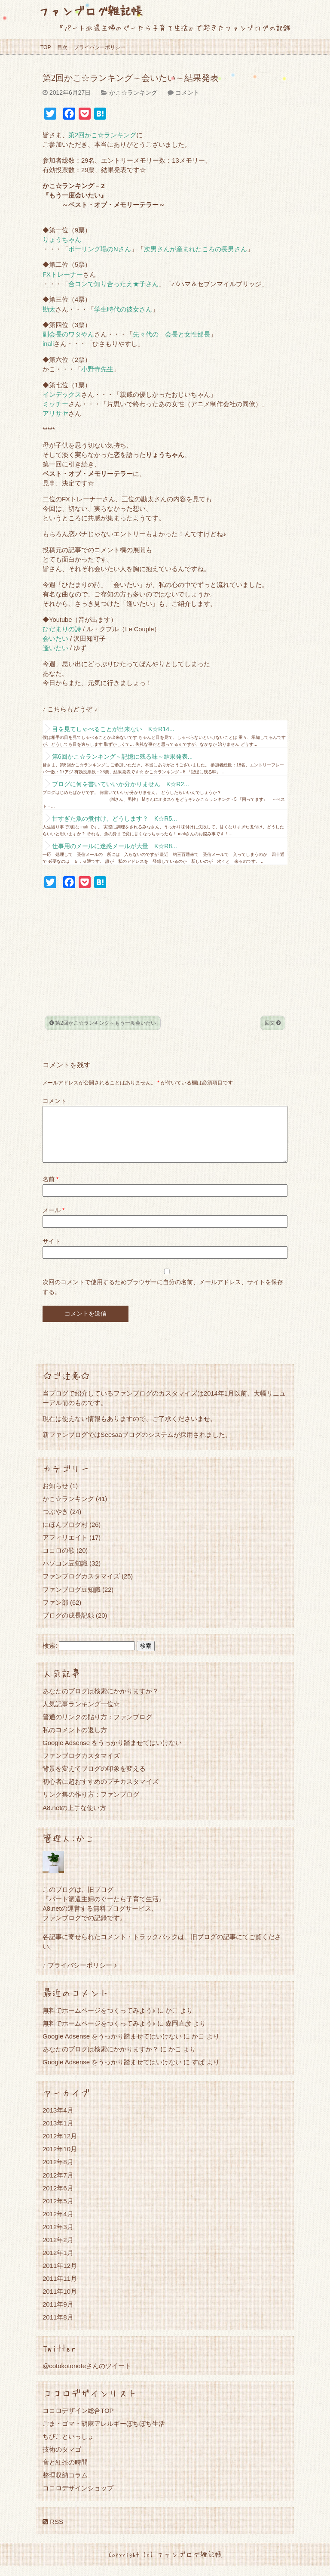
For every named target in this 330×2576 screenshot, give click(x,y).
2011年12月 (60, 2275)
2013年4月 (58, 2120)
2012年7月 (58, 2185)
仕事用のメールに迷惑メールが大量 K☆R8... (114, 846)
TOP (45, 47)
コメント (187, 92)
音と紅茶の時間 (65, 2472)
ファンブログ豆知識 (72, 1599)
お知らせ (55, 1496)
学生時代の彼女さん (123, 309)
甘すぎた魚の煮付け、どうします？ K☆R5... (114, 818)
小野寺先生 (97, 369)
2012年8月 (58, 2172)
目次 (62, 47)
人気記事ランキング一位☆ (81, 1714)
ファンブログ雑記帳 (90, 10)
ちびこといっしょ (68, 2446)
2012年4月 (58, 2224)
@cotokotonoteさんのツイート (87, 2376)
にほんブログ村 (65, 1534)
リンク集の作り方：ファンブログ (91, 1804)
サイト (52, 1251)
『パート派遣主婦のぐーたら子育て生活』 (104, 1909)
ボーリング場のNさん (99, 249)
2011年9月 (58, 2314)
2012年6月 (58, 2198)
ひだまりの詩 (62, 629)
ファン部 (55, 1612)
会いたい (55, 638)
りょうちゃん (62, 239)
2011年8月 (58, 2327)
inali (48, 343)
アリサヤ (55, 413)
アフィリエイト (65, 1547)
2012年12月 (60, 2146)
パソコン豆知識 (65, 1573)
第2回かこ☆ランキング (102, 135)
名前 (50, 1189)
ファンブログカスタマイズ (81, 1586)
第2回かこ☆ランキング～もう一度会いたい (102, 1023)
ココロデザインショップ (78, 2498)
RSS (53, 2532)
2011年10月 (60, 2301)
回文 (273, 1023)
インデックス (62, 394)
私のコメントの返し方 (75, 1740)
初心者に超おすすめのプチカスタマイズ (101, 1791)
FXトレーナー (63, 274)
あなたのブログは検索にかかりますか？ (101, 1701)
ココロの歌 (59, 1560)
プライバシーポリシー (99, 47)
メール (53, 1220)
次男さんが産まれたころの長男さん (195, 249)
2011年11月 (60, 2288)
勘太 (49, 309)
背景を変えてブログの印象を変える (94, 1778)
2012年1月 (58, 2263)
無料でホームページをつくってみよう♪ (99, 2020)
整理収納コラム (65, 2485)
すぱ (198, 2072)
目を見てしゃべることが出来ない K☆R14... (113, 729)
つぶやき (55, 1522)
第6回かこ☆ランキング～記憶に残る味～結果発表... (122, 756)
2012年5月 (58, 2211)
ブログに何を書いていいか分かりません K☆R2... (120, 784)
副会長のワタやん (68, 334)
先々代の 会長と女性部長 (171, 334)
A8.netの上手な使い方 (74, 1818)
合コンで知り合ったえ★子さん (113, 284)
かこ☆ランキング (133, 92)
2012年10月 (60, 2159)
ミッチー (55, 404)
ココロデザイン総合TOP (78, 2421)
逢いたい (55, 648)
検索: (50, 1655)
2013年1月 (58, 2133)
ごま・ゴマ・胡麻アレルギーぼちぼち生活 (104, 2433)
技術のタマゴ (62, 2459)
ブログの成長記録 (68, 1625)
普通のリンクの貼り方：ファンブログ (97, 1727)
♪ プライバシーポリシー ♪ (80, 1975)
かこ (198, 2046)
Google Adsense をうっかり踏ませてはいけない (112, 1753)
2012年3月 (58, 2237)
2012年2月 (58, 2250)
